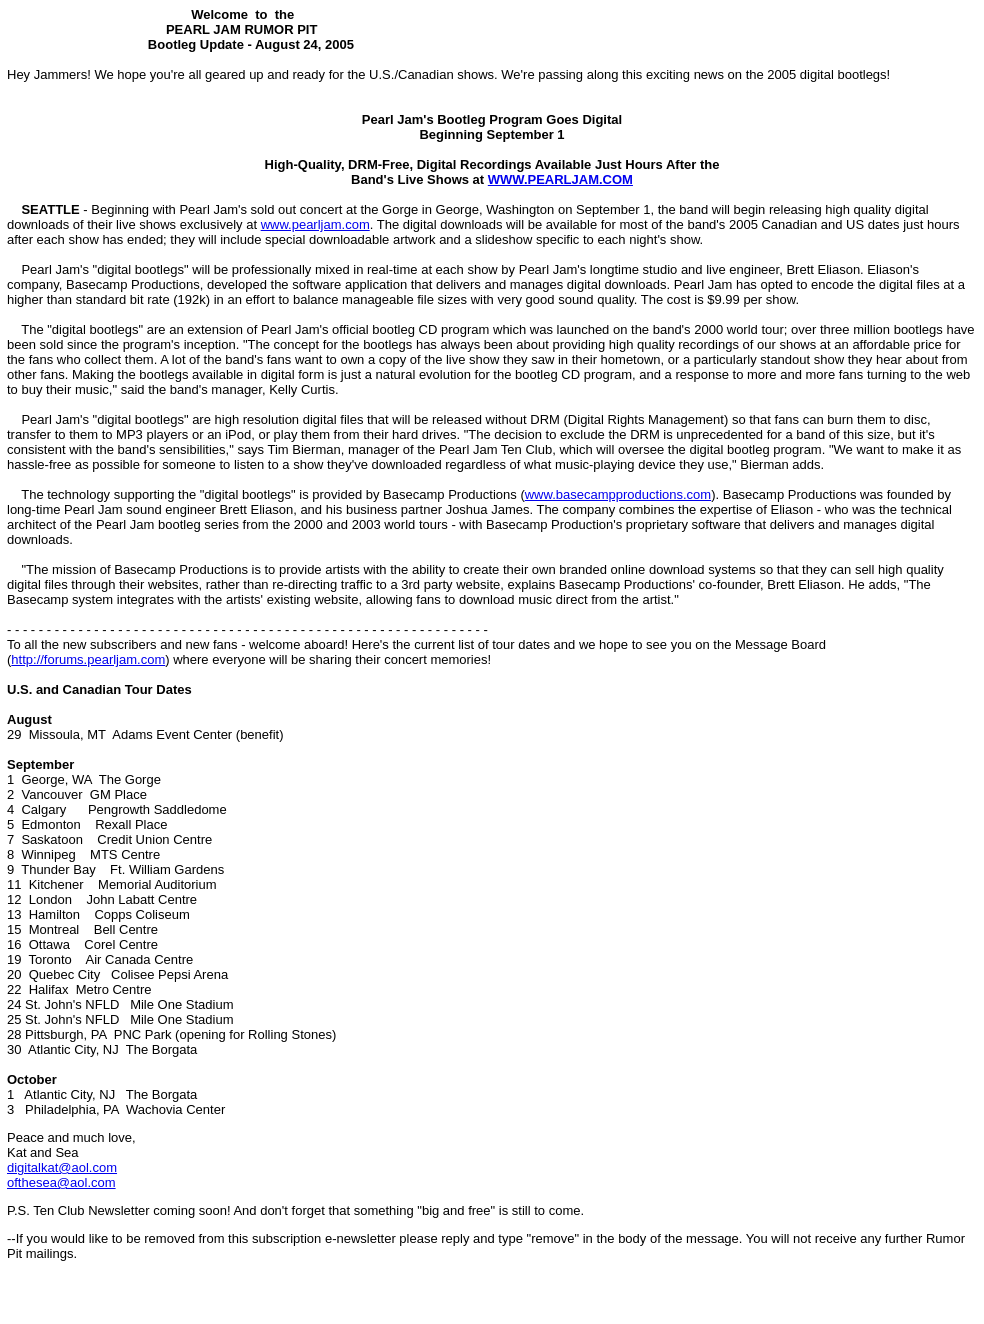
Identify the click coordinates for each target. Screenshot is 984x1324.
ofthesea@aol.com (61, 1182)
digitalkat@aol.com (62, 1167)
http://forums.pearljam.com (88, 659)
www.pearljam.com (315, 224)
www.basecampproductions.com (618, 494)
